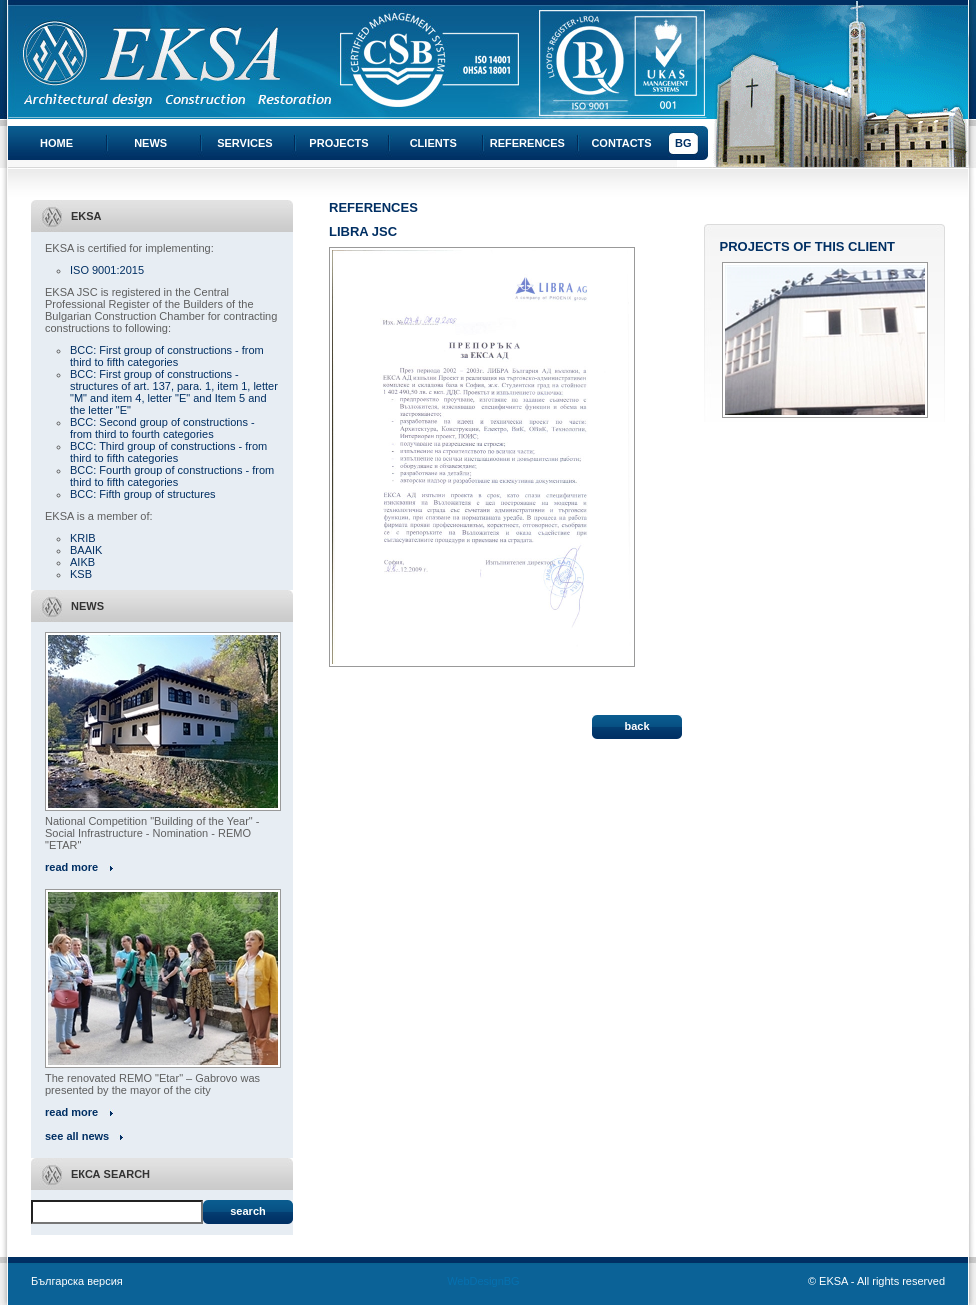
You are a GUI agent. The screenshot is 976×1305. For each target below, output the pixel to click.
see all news (77, 1136)
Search (247, 1211)
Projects (338, 143)
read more (71, 867)
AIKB (82, 562)
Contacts (621, 143)
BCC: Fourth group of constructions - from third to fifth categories (172, 476)
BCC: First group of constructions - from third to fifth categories (167, 356)
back (636, 726)
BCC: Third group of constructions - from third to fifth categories (168, 452)
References (527, 143)
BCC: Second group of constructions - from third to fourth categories (162, 428)
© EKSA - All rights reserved (876, 1281)
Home (56, 143)
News (150, 143)
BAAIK (86, 550)
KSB (81, 574)
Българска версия (77, 1281)
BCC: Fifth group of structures (143, 494)
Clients (433, 143)
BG (683, 143)
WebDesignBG (483, 1281)
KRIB (83, 538)
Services (244, 143)
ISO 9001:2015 (107, 270)
